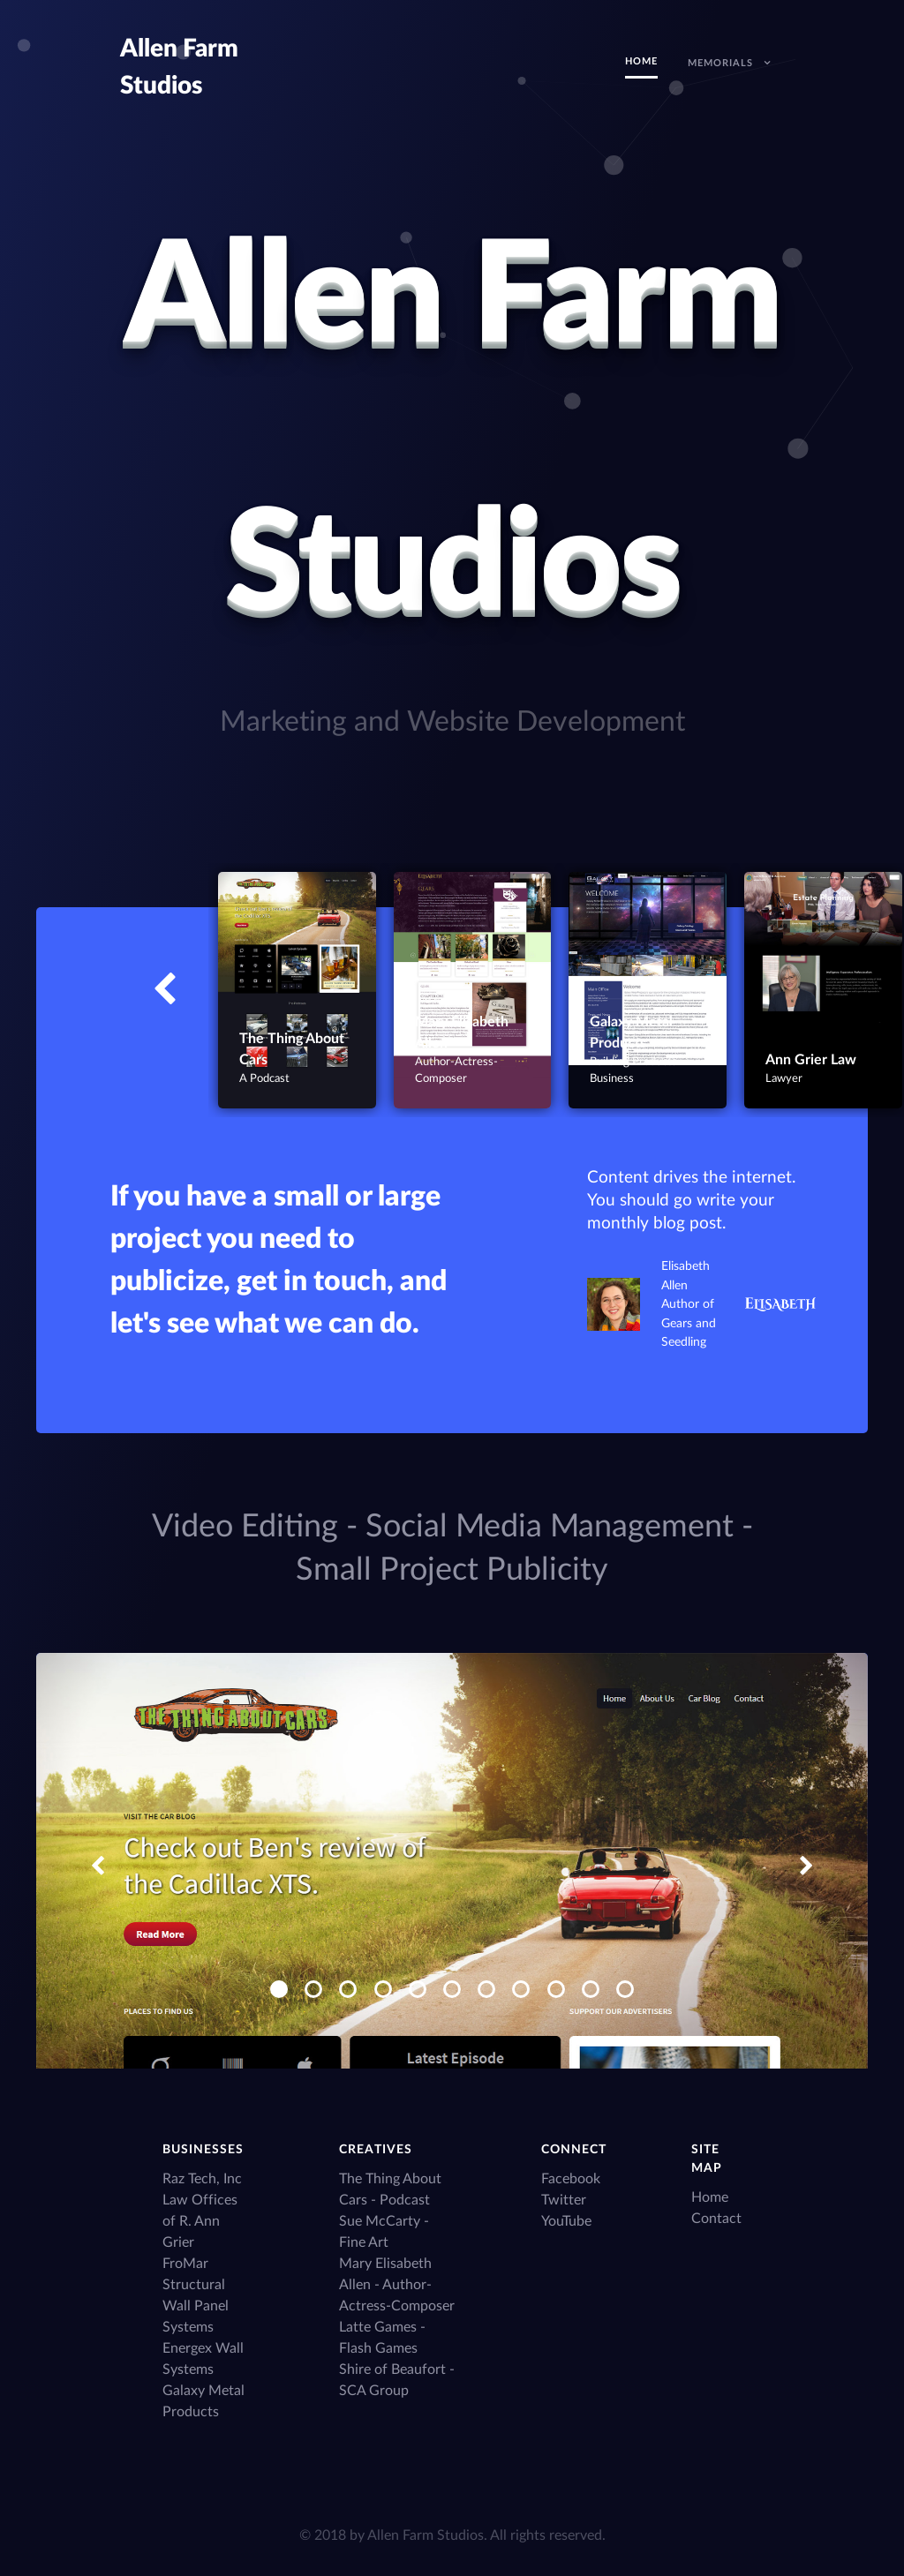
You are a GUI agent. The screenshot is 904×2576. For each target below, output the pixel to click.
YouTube (566, 2221)
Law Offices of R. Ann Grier (199, 2221)
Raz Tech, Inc (202, 2179)
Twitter (563, 2200)
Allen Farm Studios (425, 2535)
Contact (716, 2219)
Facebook (570, 2179)
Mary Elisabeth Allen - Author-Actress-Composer (397, 2285)
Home (709, 2197)
